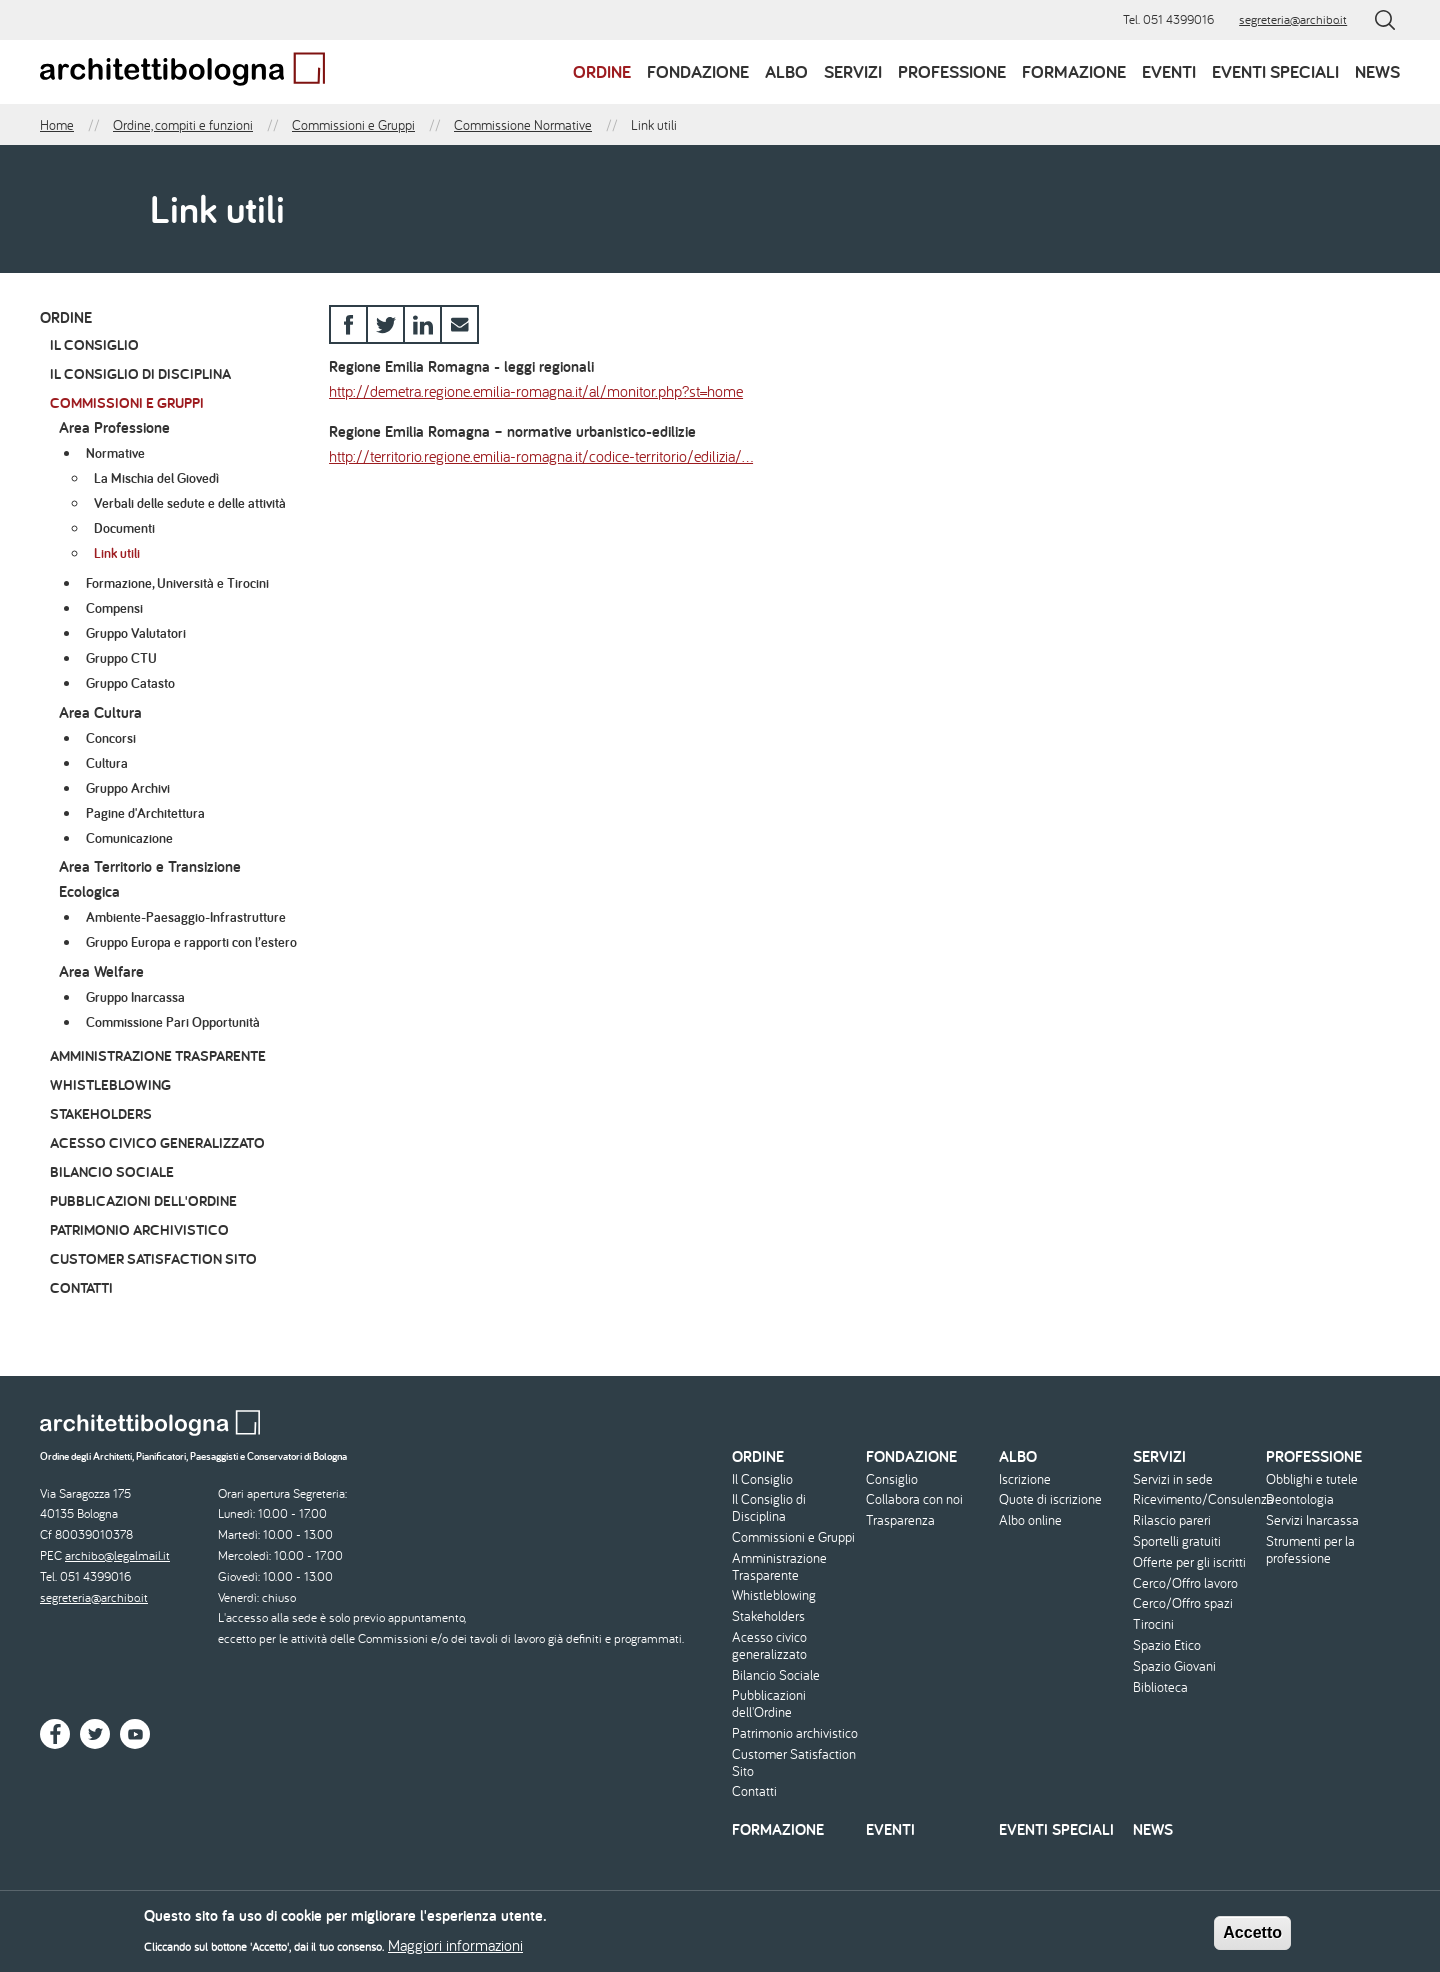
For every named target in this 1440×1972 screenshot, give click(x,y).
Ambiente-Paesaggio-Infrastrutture (186, 917)
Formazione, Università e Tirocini (177, 583)
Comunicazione (129, 838)
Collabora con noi (914, 1499)
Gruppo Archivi (128, 788)
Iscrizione (1025, 1479)
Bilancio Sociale (112, 1171)
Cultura (107, 763)
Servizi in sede (1173, 1479)
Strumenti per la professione (1310, 1550)
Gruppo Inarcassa (135, 997)
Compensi (114, 608)
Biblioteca (1160, 1687)
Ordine (602, 71)
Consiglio (892, 1479)
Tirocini (1153, 1624)
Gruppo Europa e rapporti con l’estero (191, 942)
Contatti (81, 1287)
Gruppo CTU (121, 658)
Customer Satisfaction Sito (153, 1258)
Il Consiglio (94, 344)
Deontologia (1300, 1499)
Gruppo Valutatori (136, 633)
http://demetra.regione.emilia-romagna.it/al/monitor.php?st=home (536, 391)
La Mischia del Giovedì (156, 478)
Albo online (1030, 1520)
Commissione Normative (523, 125)
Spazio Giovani (1174, 1666)
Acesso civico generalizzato (157, 1142)
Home (57, 125)
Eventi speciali (1275, 71)
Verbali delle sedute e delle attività (190, 503)
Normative (115, 453)
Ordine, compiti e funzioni (183, 125)
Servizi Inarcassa (1312, 1520)
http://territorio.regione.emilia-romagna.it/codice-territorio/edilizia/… (541, 456)
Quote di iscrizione (1050, 1499)
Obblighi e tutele (1312, 1479)
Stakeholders (101, 1113)
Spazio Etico (1167, 1645)
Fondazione (698, 71)
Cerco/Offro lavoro (1185, 1583)
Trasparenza (900, 1520)
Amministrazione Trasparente (158, 1055)
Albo (786, 71)
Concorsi (111, 738)
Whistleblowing (110, 1084)
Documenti (124, 528)
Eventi (1169, 71)
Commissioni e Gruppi (353, 125)
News (1377, 71)
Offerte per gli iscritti (1189, 1562)
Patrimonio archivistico (139, 1229)
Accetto (1252, 1938)
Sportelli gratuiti (1177, 1541)
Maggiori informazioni (455, 1951)
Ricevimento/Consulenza (1197, 1499)
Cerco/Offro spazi (1183, 1603)
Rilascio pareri (1172, 1520)
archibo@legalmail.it (117, 1555)
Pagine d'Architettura (145, 813)
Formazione (1074, 71)
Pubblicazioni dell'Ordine (143, 1200)
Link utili (117, 553)
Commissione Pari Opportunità (173, 1022)
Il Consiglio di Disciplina (140, 373)
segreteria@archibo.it (1293, 19)
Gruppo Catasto (130, 683)
